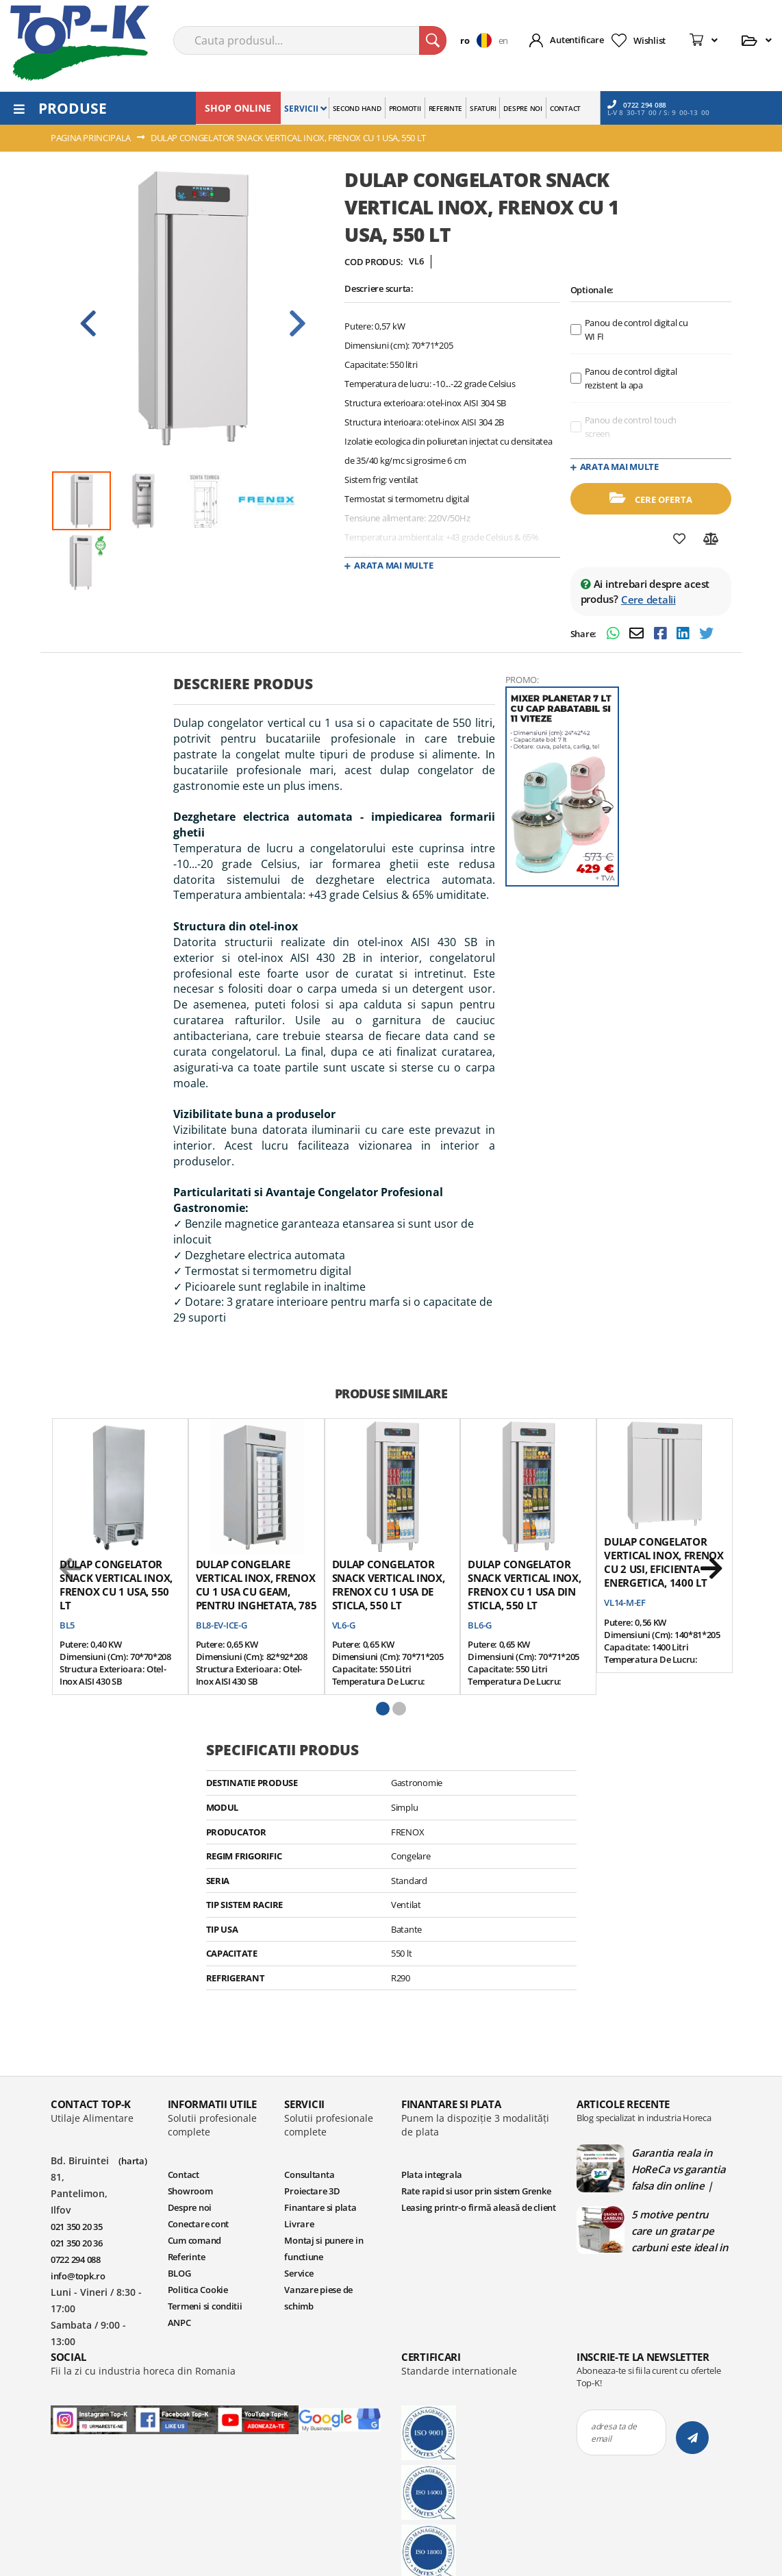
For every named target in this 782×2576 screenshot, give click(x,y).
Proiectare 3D (312, 2191)
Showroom (190, 2191)
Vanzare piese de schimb (318, 2297)
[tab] (334, 689)
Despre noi (190, 2207)
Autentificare (577, 40)
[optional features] (575, 329)
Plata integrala (431, 2174)
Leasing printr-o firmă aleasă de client (478, 2207)
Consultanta (309, 2174)
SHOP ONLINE (238, 107)
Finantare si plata (320, 2207)
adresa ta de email (614, 2432)
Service (298, 2273)
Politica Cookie (198, 2289)
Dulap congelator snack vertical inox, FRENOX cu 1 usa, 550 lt (116, 1584)
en (503, 40)
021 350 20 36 (77, 2243)
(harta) (132, 2161)
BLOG (179, 2273)
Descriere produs (243, 683)
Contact (183, 2174)
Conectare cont (198, 2224)
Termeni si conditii (205, 2306)
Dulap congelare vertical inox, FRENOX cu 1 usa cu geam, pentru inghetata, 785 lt (256, 1591)
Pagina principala (91, 138)
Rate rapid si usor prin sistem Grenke (476, 2191)
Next (296, 323)
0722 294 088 (636, 104)
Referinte (186, 2257)
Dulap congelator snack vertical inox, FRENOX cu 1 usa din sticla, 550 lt (524, 1584)
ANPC (179, 2322)
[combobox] (309, 40)
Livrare (299, 2224)
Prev (88, 323)
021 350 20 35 (77, 2226)
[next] (711, 1568)
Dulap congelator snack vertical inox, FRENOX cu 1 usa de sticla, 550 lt (388, 1584)
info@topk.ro (78, 2276)
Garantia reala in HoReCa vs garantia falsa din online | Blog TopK (678, 2169)
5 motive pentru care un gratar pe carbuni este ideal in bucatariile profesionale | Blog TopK (680, 2230)
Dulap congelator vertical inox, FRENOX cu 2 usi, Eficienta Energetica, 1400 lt (664, 1562)
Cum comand (194, 2240)
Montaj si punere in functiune (323, 2248)
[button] (479, 40)
